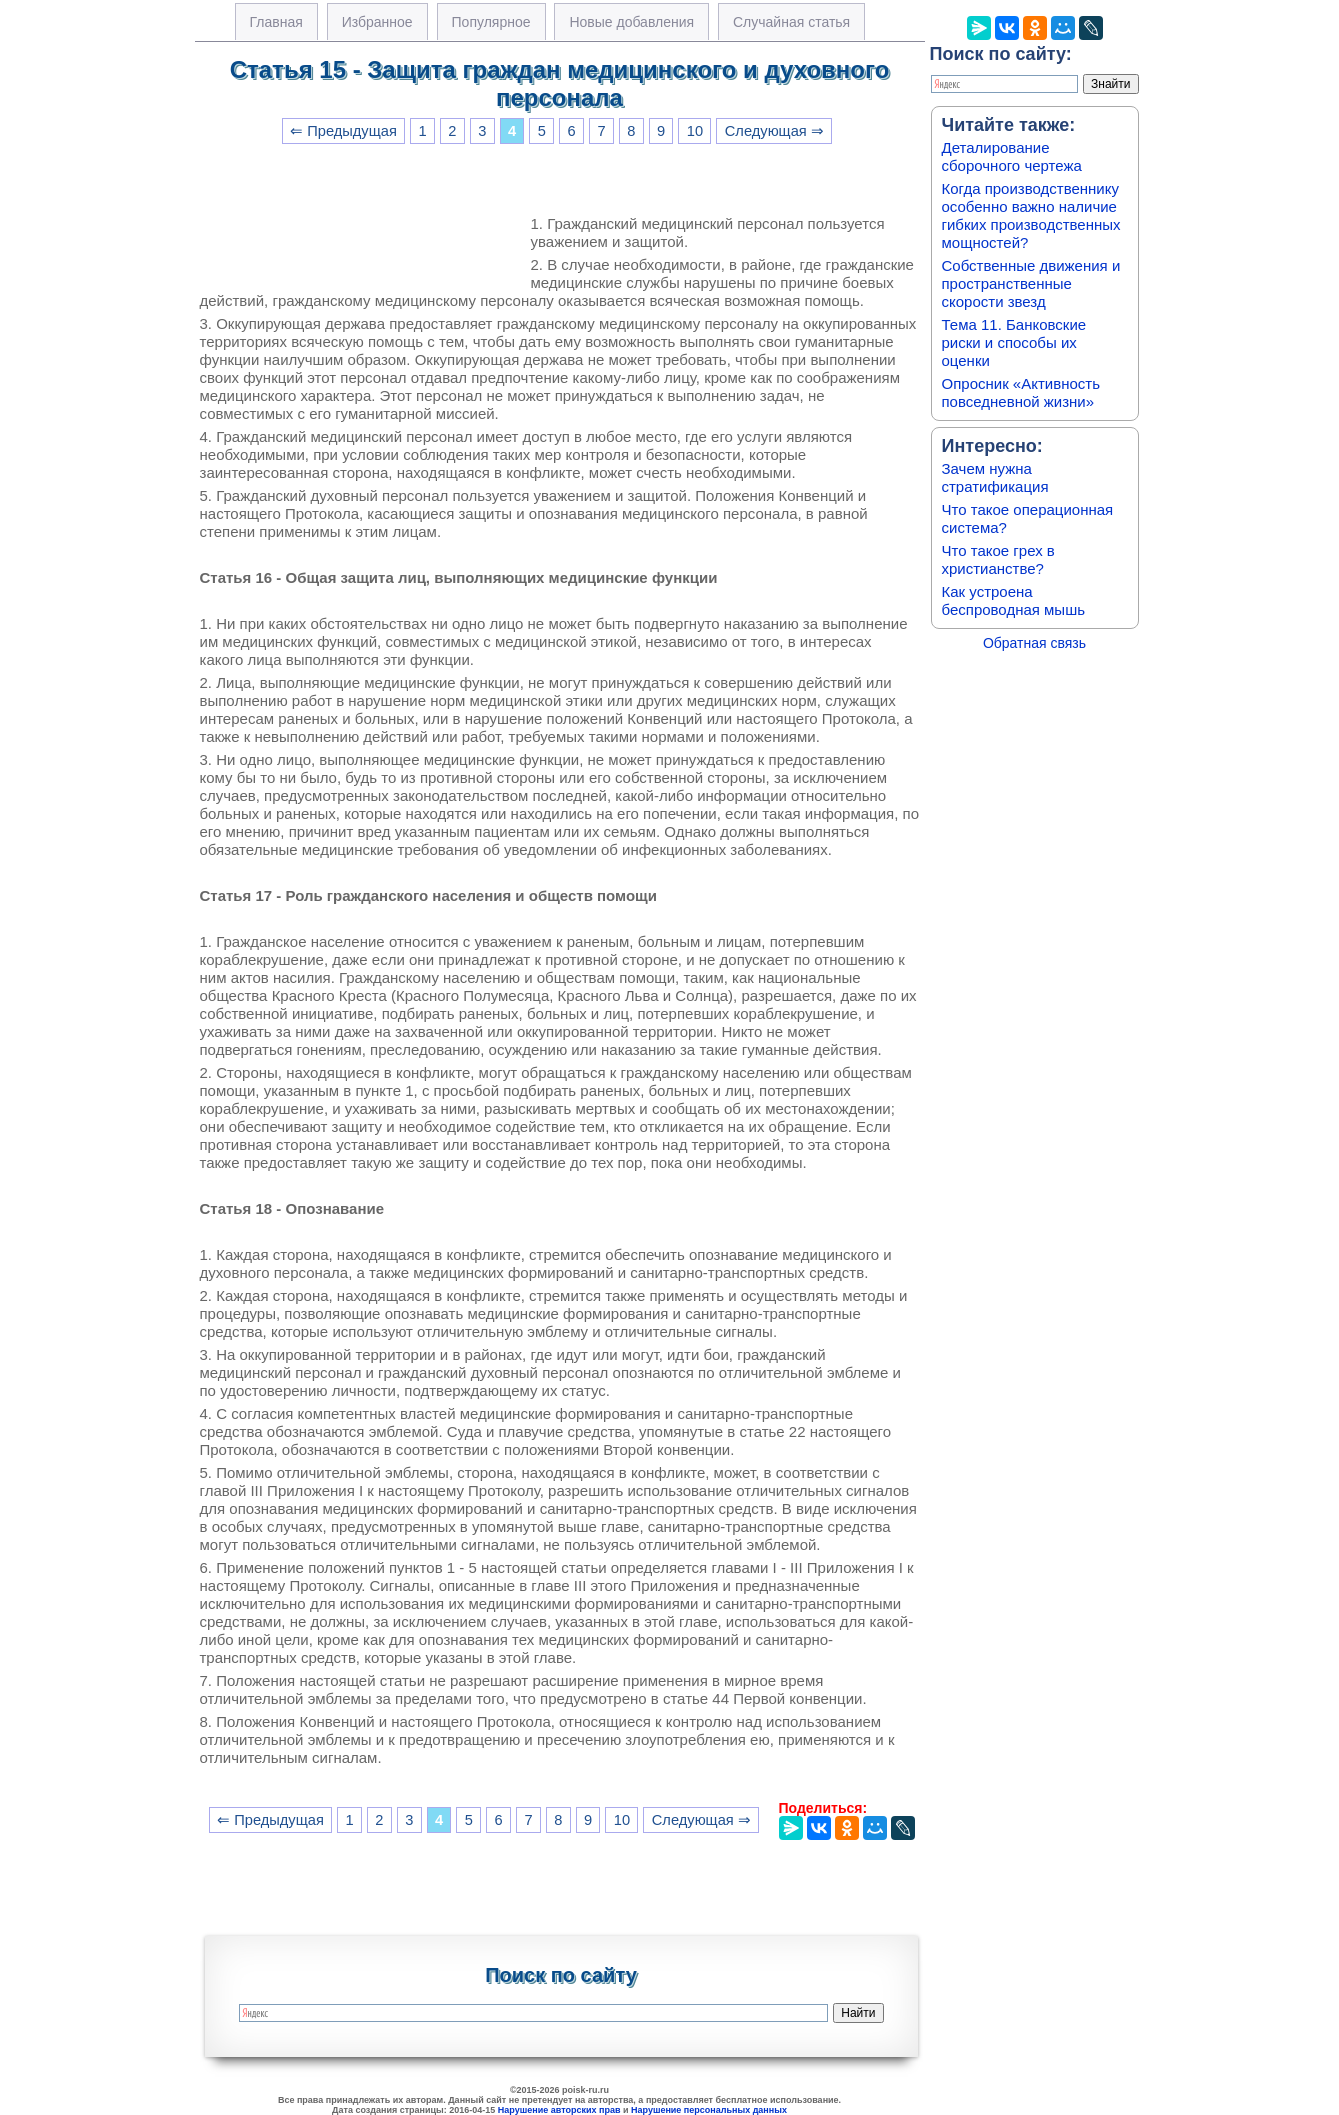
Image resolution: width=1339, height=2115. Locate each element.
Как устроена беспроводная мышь (1014, 600)
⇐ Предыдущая (343, 131)
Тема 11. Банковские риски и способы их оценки (1014, 342)
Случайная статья (791, 22)
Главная (276, 22)
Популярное (491, 22)
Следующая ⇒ (774, 131)
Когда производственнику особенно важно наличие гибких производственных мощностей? (1031, 215)
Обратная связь (1034, 643)
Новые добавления (631, 22)
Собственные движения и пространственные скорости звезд (1031, 283)
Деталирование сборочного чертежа (1012, 156)
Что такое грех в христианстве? (998, 559)
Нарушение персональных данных (709, 2110)
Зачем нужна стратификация (995, 477)
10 (695, 131)
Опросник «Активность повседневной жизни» (1021, 392)
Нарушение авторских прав (559, 2110)
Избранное (377, 22)
